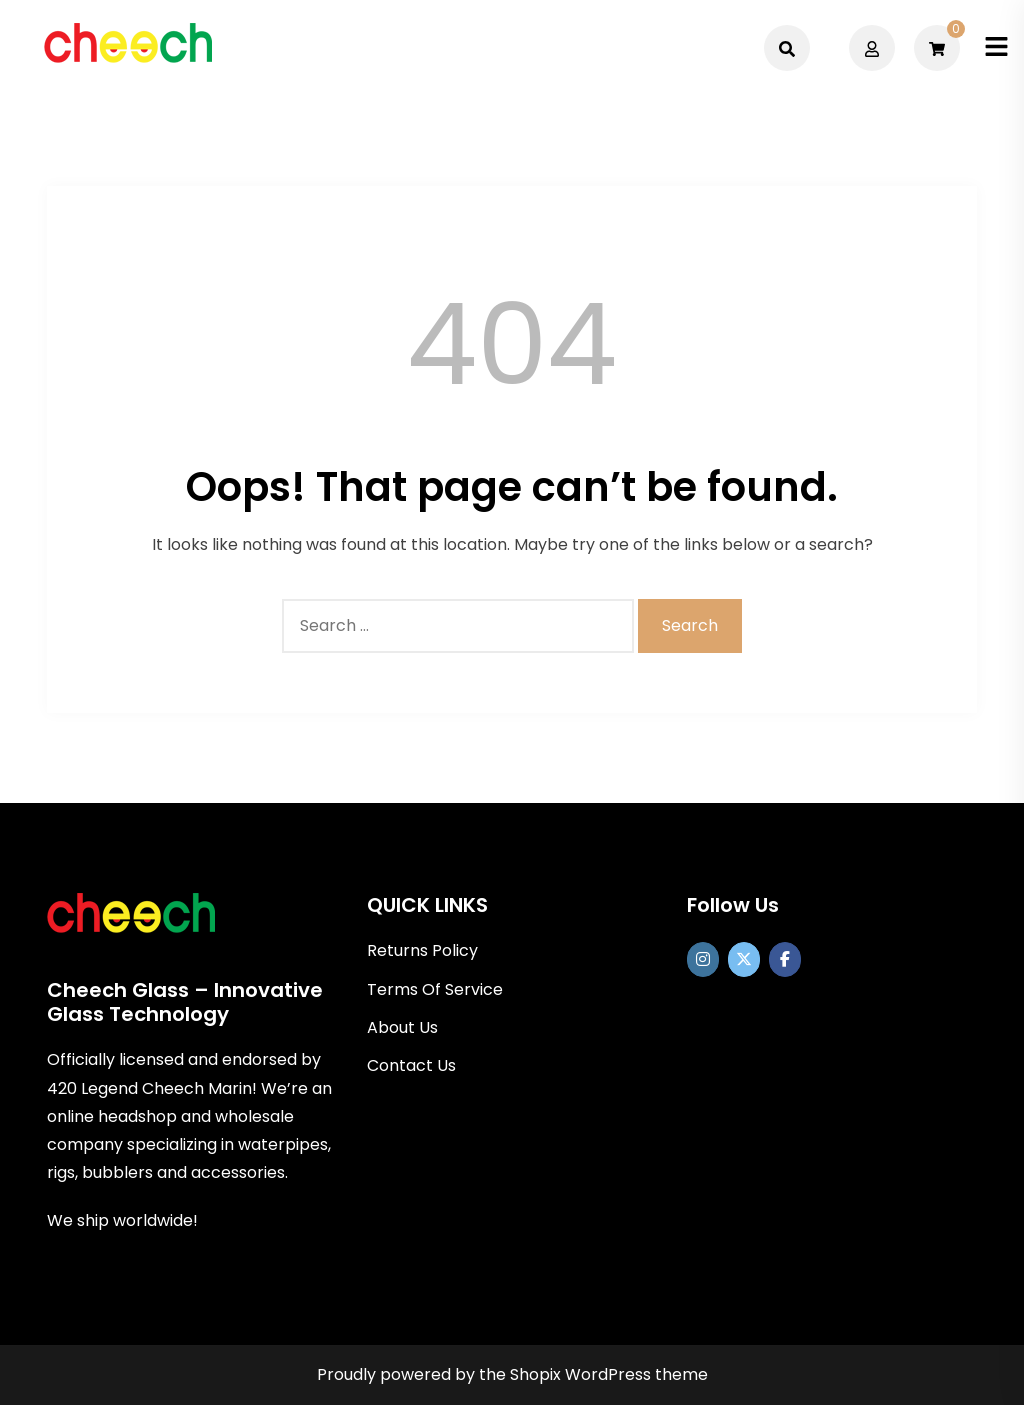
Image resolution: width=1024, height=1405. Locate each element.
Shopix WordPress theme (609, 1374)
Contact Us (411, 1065)
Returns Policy (422, 950)
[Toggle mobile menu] (996, 47)
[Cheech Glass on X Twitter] (744, 959)
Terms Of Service (435, 989)
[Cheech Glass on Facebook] (785, 959)
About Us (402, 1027)
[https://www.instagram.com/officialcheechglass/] (703, 959)
